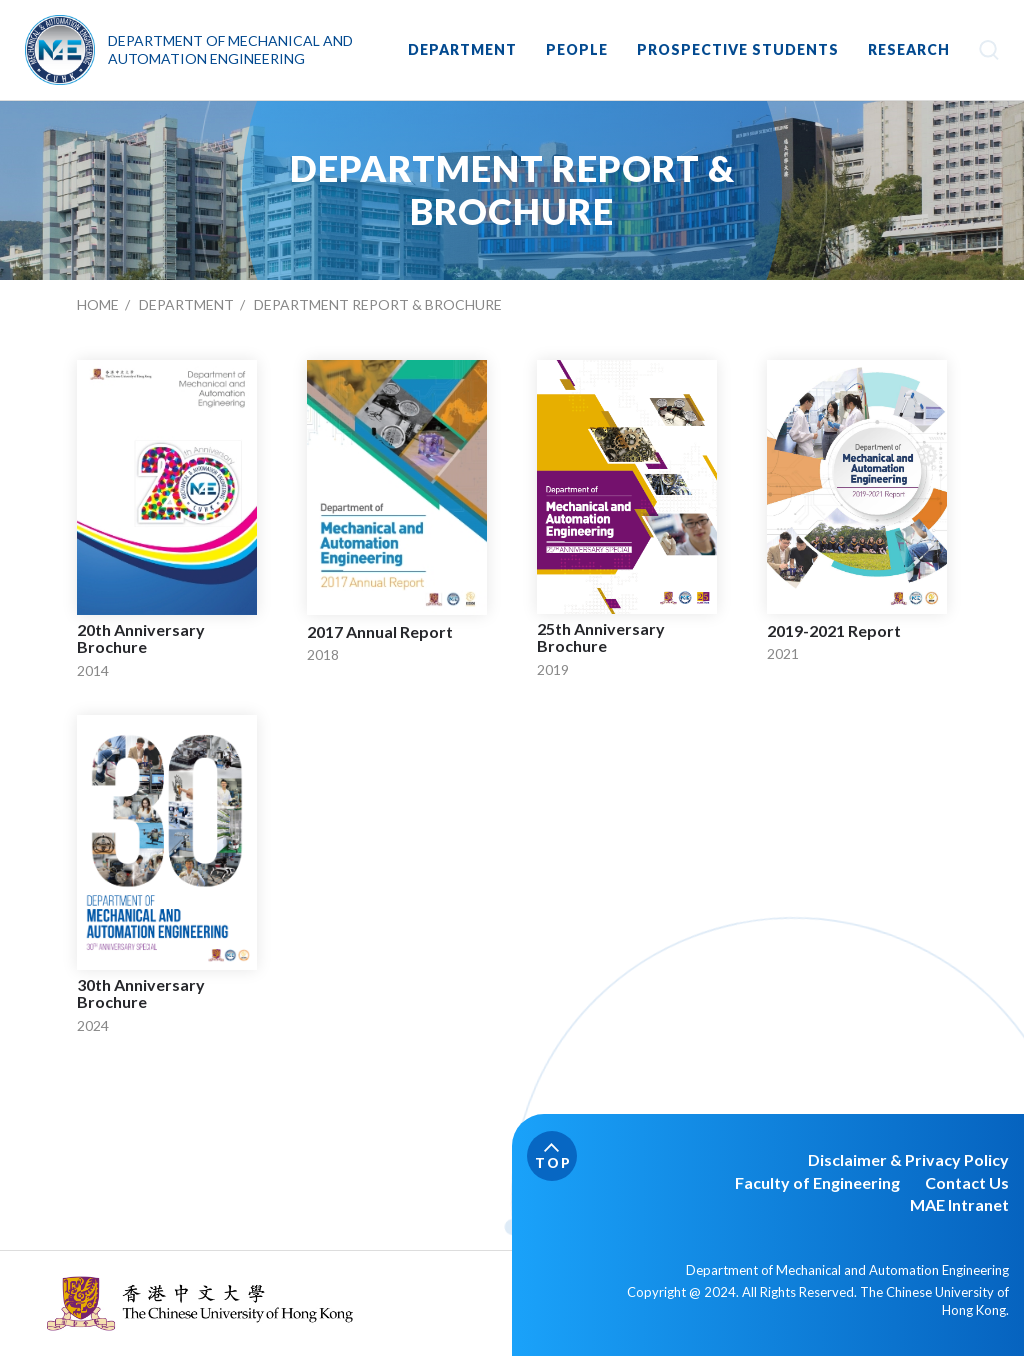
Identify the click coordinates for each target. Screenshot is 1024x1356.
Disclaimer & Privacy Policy (908, 1159)
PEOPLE (577, 49)
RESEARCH (909, 49)
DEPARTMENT (462, 49)
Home (98, 304)
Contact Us (967, 1182)
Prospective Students (738, 49)
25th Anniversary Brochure (601, 637)
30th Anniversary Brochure (141, 993)
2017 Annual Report (380, 632)
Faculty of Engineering (817, 1182)
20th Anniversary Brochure (141, 638)
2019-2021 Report (834, 631)
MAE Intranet (959, 1204)
